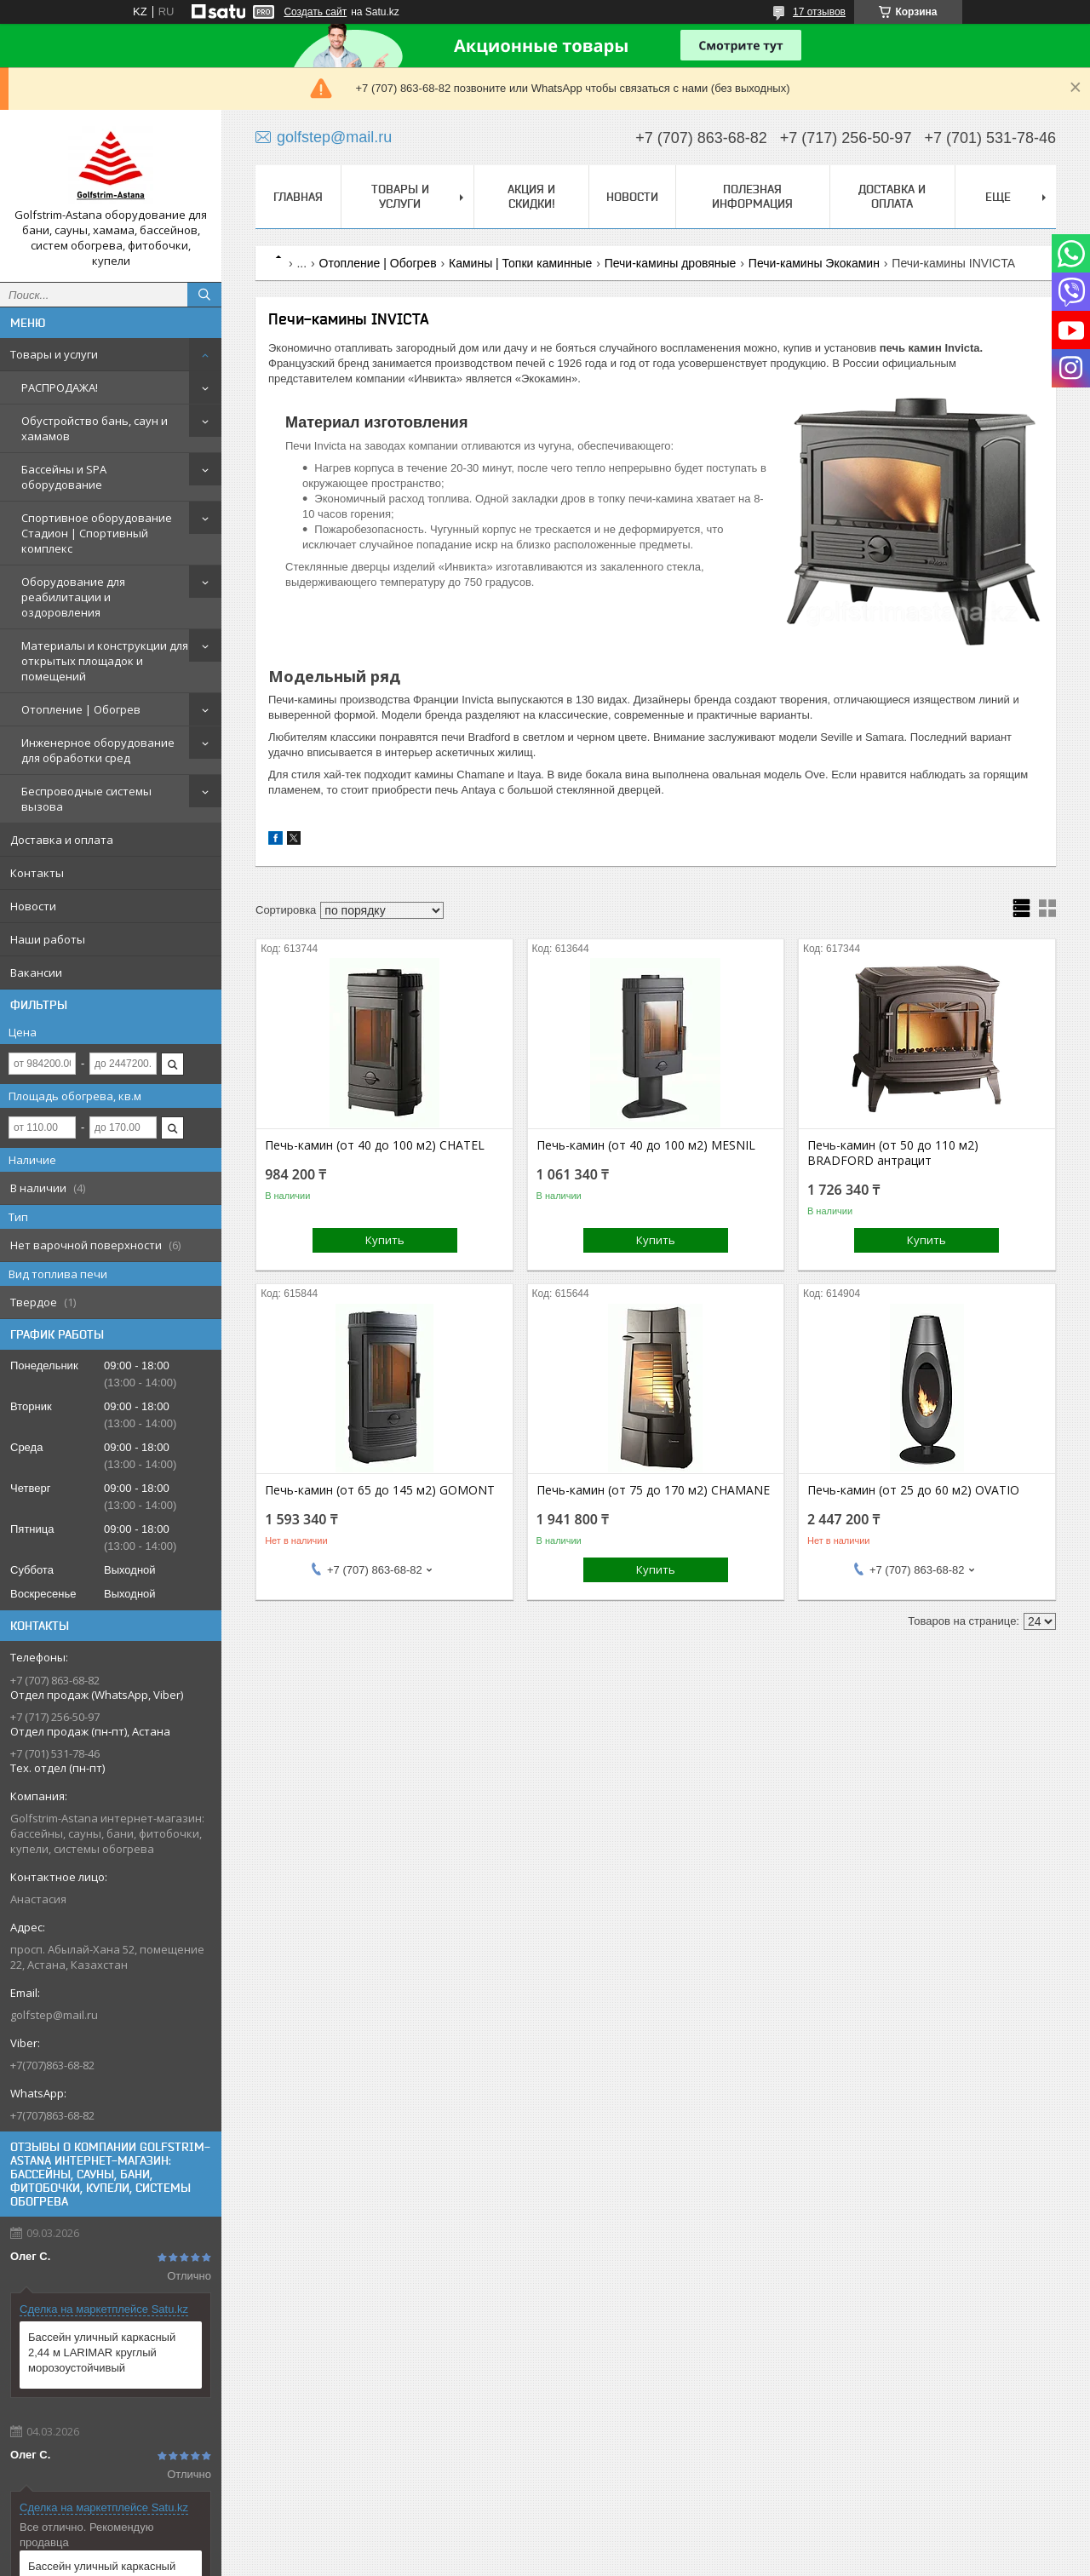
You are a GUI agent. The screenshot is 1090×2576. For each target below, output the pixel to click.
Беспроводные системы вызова (86, 798)
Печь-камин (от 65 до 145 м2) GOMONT (380, 1490)
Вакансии (36, 972)
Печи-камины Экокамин (814, 263)
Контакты (37, 873)
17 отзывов (819, 12)
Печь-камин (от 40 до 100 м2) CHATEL (375, 1145)
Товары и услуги (54, 354)
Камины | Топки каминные (520, 263)
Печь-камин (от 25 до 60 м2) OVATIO (913, 1490)
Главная (298, 197)
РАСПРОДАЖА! (59, 387)
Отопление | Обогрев (81, 709)
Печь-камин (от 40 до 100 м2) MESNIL (645, 1145)
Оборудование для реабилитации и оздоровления (73, 597)
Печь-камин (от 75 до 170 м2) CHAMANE (653, 1490)
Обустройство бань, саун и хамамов (94, 428)
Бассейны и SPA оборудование (63, 477)
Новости (33, 906)
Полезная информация (752, 196)
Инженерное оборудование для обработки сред (98, 750)
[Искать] (204, 294)
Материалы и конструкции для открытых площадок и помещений (104, 661)
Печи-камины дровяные (671, 263)
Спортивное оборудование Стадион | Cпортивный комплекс (96, 533)
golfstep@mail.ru (54, 2014)
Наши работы (47, 939)
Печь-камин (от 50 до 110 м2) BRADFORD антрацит (892, 1153)
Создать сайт (315, 12)
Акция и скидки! (531, 196)
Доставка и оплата (61, 839)
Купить (384, 1240)
